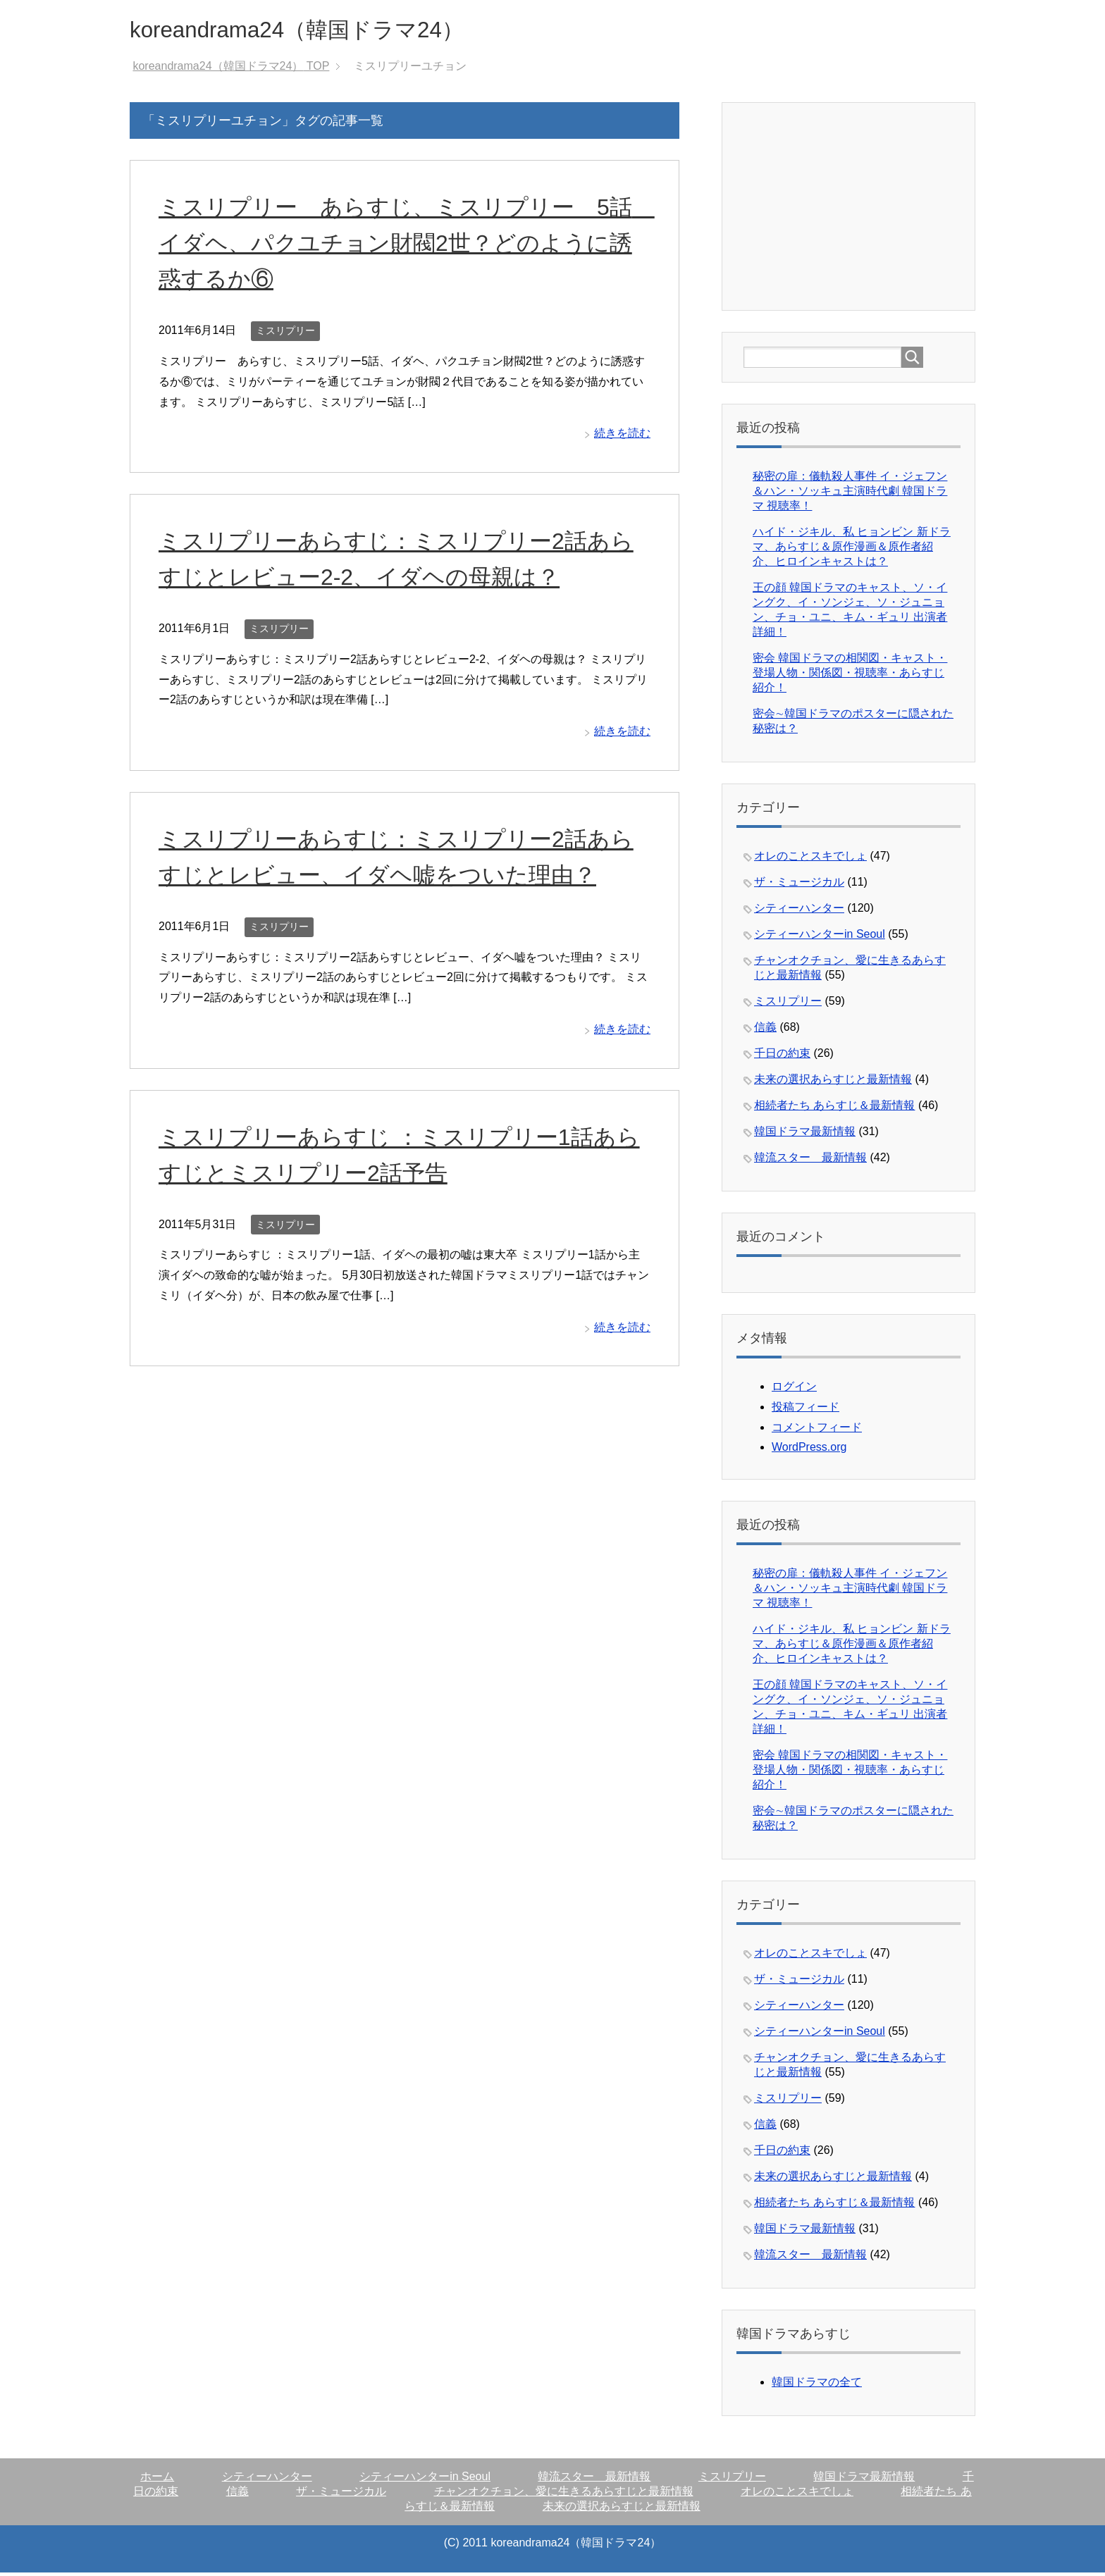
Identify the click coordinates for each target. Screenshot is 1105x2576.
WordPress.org (809, 1450)
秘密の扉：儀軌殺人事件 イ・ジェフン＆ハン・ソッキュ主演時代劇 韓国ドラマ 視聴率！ (850, 494)
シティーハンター (799, 911)
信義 (765, 1030)
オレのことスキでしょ (810, 859)
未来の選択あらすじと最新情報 (833, 1083)
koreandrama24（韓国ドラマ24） (322, 30)
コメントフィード (817, 1431)
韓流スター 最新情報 (810, 1161)
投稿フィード (805, 1410)
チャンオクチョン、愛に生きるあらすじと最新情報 (563, 2495)
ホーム (157, 2480)
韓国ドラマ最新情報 (805, 1135)
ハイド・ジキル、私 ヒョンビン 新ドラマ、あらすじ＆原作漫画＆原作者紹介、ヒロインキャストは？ (852, 550)
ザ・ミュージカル (799, 885)
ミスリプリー (285, 334)
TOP (230, 69)
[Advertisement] (849, 208)
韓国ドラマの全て (817, 2385)
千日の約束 (782, 1057)
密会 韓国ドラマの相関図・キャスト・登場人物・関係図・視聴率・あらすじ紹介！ (850, 676)
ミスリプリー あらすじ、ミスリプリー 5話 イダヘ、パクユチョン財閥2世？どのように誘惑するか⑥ (398, 246)
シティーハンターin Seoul (819, 937)
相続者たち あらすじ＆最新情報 (834, 1109)
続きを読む (622, 436)
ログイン (794, 1390)
